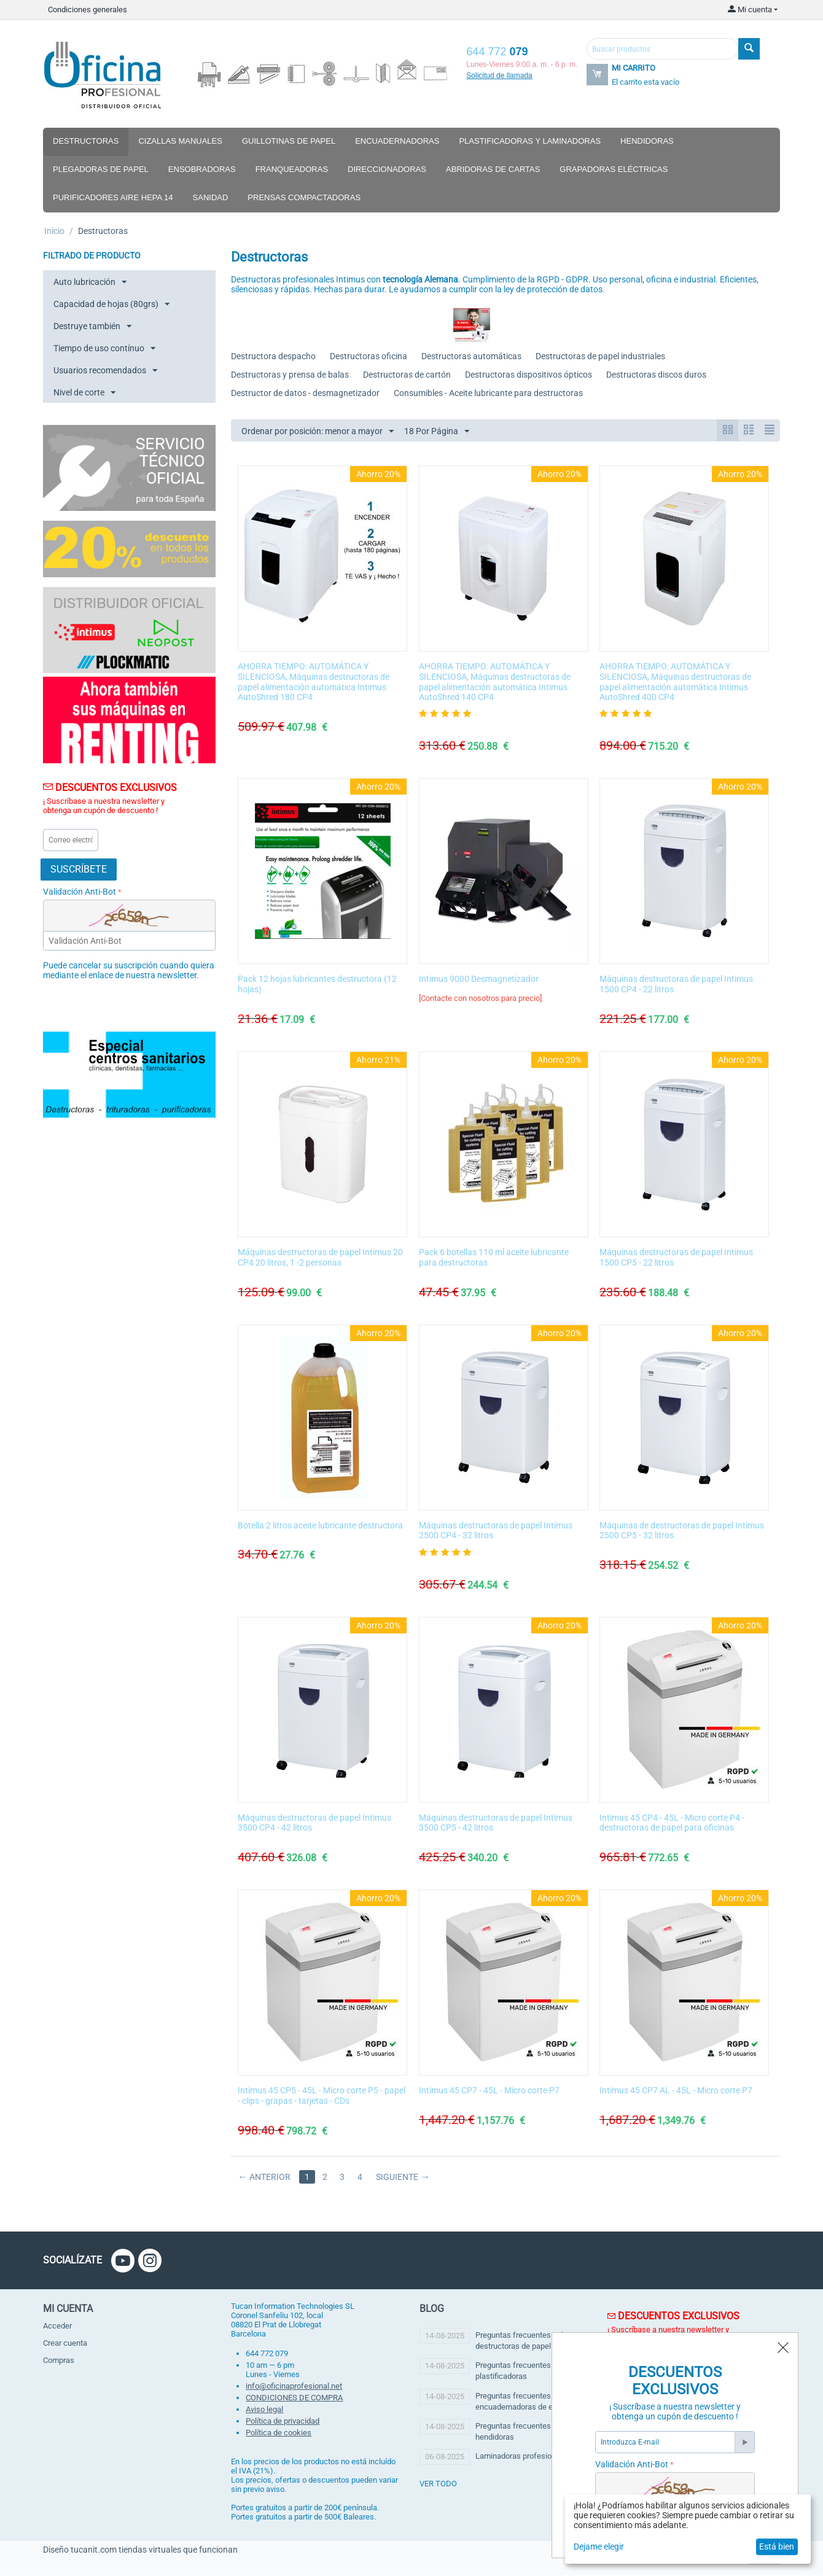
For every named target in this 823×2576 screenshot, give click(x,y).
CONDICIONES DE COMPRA (294, 2398)
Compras (58, 2360)
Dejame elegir (599, 2546)
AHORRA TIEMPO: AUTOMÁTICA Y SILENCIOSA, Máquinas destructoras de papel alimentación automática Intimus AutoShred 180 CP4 (313, 682)
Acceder (57, 2326)
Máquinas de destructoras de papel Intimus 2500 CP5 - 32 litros (681, 1531)
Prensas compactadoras (304, 197)
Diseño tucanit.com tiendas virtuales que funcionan (140, 2550)
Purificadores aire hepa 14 (113, 197)
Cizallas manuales (180, 141)
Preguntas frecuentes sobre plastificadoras (523, 2371)
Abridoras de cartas (493, 169)
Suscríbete (78, 869)
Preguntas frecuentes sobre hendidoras (523, 2432)
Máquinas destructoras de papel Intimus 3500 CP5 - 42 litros (495, 1823)
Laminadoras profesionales (523, 2456)
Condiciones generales (87, 9)
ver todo (438, 2484)
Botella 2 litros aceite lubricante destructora (320, 1526)
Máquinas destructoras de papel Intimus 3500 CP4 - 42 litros (314, 1823)
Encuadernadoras (397, 141)
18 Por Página (436, 432)
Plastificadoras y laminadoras (530, 141)
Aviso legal (264, 2410)
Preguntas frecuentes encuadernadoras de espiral (523, 2402)
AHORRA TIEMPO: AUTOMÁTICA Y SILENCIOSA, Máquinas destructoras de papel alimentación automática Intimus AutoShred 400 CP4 (675, 682)
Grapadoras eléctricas (614, 169)
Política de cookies (278, 2433)
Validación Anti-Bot (79, 892)
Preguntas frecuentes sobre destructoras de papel (523, 2341)
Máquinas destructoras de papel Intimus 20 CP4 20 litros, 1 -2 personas (320, 1258)
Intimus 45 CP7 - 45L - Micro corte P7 (489, 2091)
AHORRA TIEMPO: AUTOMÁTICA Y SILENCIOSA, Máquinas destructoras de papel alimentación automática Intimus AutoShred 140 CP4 (495, 682)
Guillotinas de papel (288, 141)
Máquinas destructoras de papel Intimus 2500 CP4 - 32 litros (495, 1531)
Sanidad (210, 197)
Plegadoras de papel (101, 169)
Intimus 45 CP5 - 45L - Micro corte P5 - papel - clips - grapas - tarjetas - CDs (321, 2096)
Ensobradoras (202, 169)
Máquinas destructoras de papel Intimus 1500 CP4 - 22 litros (676, 985)
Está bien (776, 2546)
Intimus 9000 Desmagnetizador (479, 979)
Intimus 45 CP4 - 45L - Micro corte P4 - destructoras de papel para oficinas (671, 1823)
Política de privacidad (282, 2421)
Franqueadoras (291, 169)
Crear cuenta (65, 2343)
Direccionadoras (387, 169)
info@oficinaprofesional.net (294, 2386)
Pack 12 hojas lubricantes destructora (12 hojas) (317, 985)
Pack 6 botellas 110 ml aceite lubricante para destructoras (494, 1258)
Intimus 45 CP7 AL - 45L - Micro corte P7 (675, 2091)
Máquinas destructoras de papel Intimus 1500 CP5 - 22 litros (676, 1258)
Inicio (54, 231)
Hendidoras (647, 141)
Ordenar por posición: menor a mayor (317, 432)
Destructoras (86, 141)
